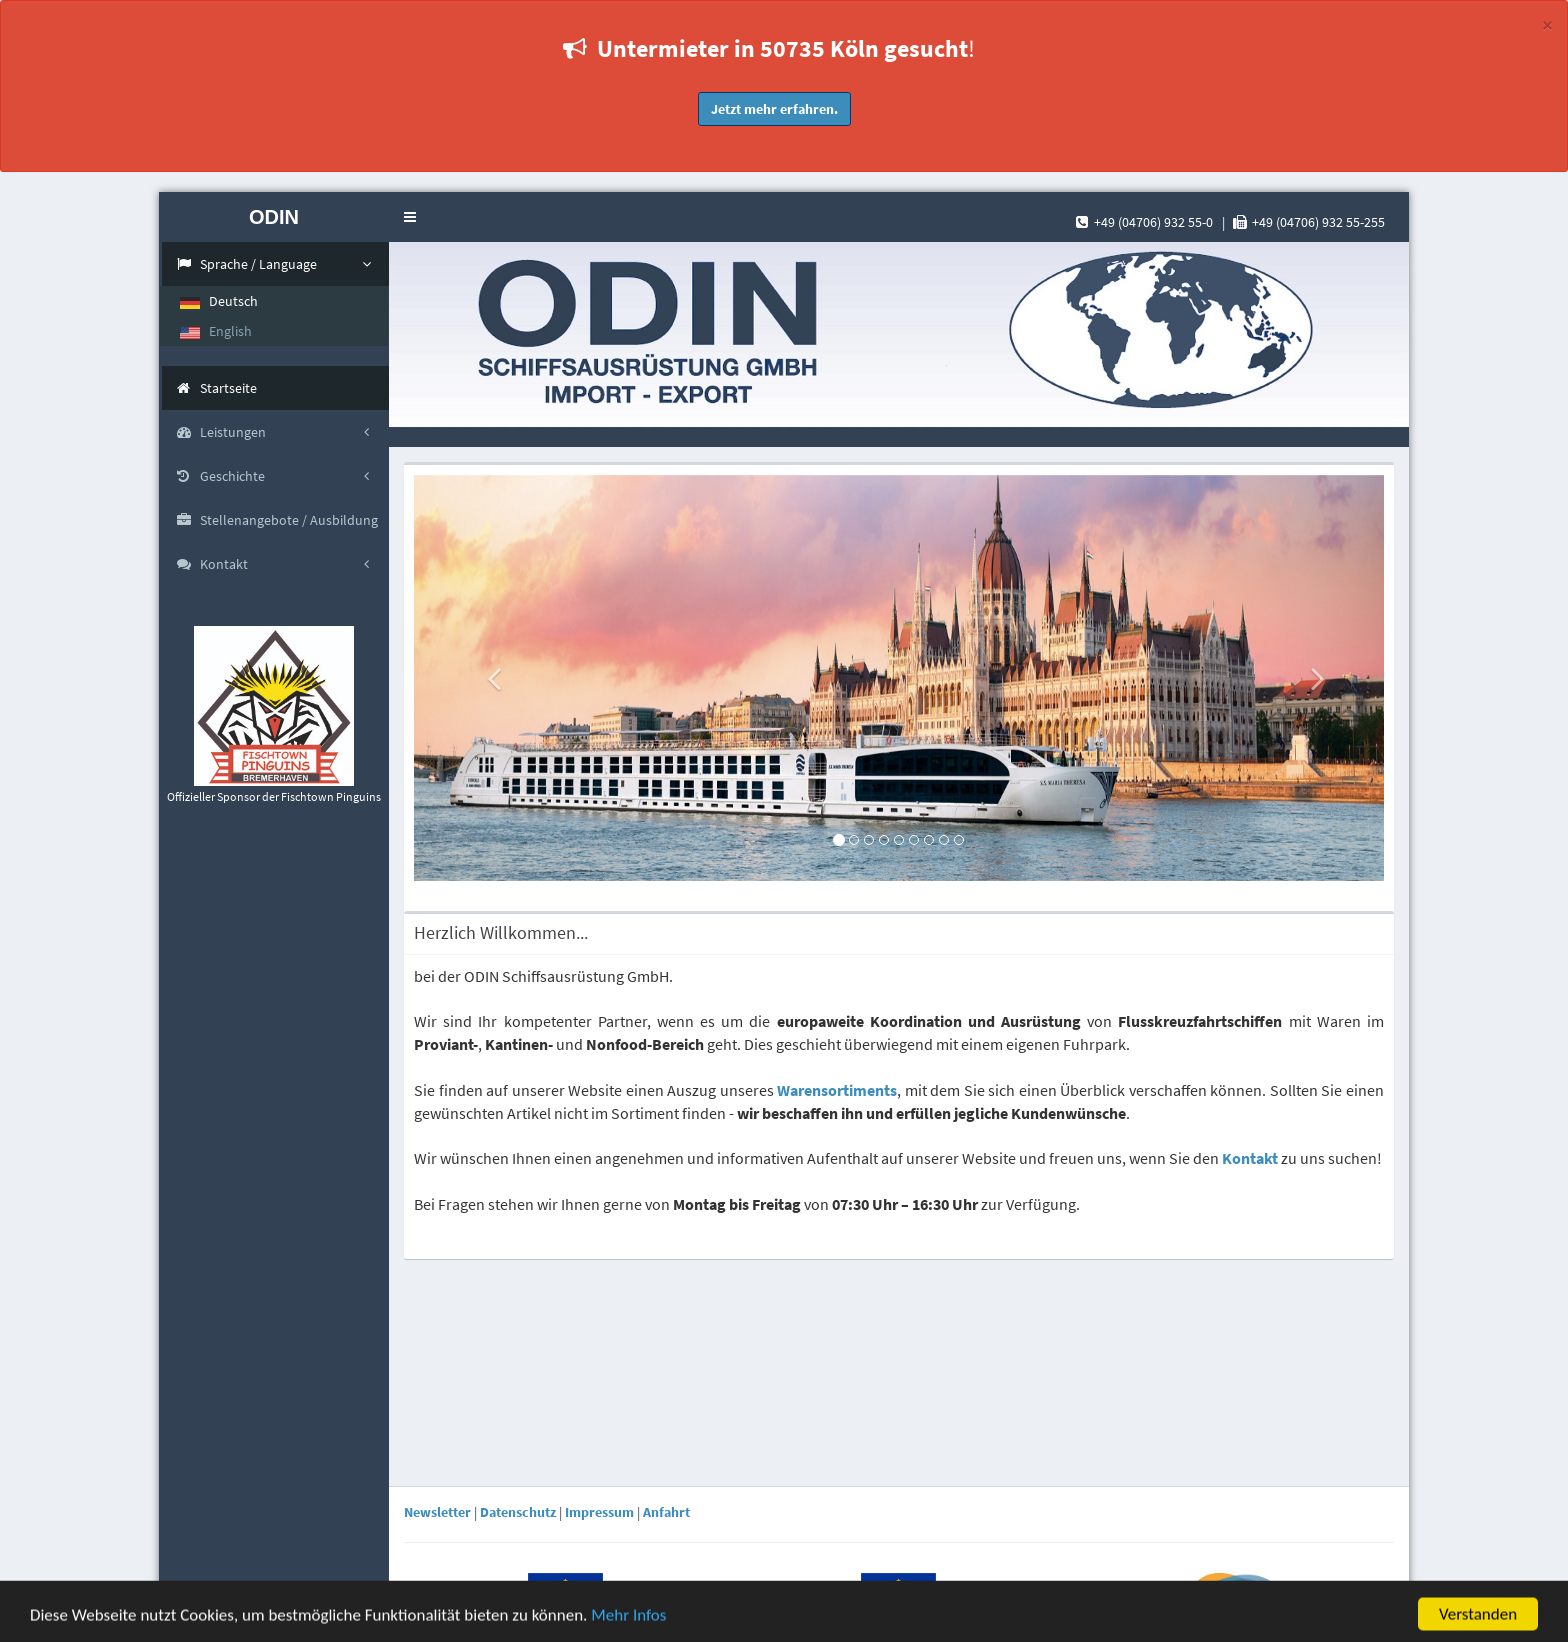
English (216, 331)
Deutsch (219, 301)
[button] (410, 217)
